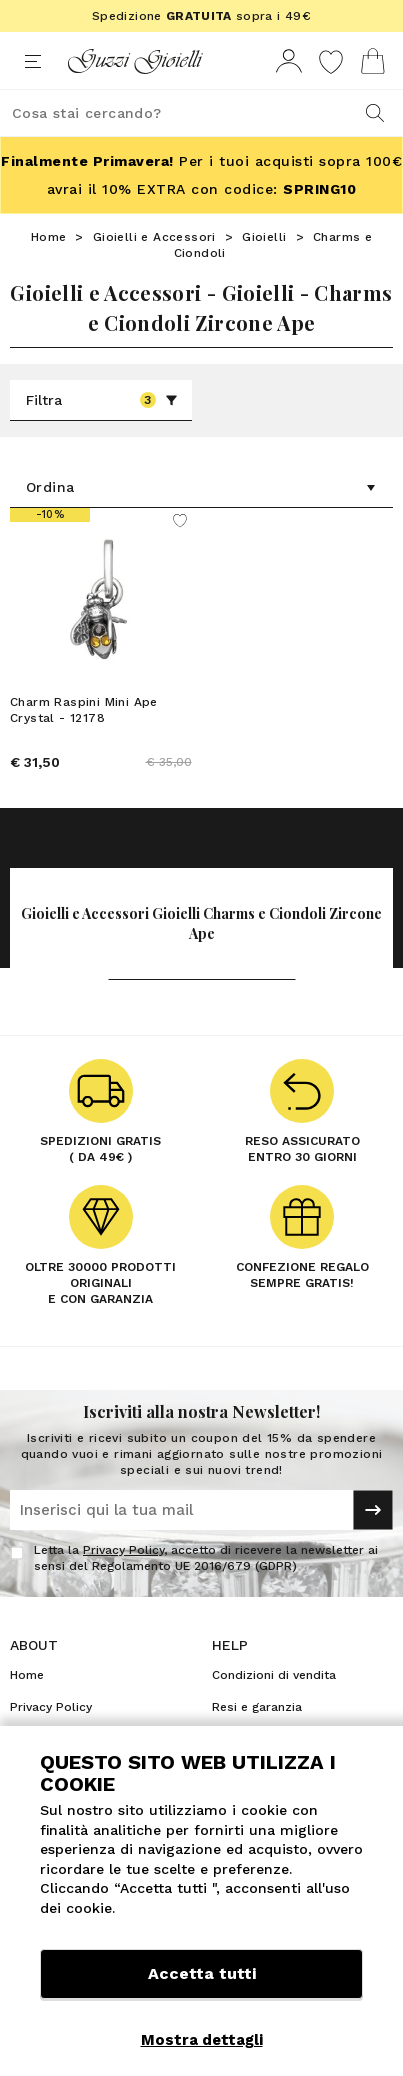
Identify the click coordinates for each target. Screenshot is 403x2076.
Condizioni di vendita (274, 1675)
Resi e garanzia (257, 1707)
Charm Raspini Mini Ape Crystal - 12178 (84, 710)
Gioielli (264, 237)
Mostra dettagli (202, 2040)
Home (49, 237)
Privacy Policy (123, 1550)
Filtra (102, 400)
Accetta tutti (202, 1973)
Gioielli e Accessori (154, 237)
